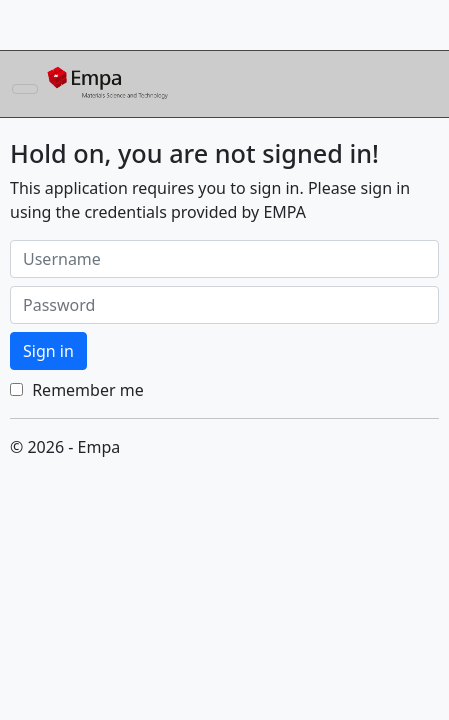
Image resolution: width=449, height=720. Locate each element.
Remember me (77, 390)
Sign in (48, 351)
